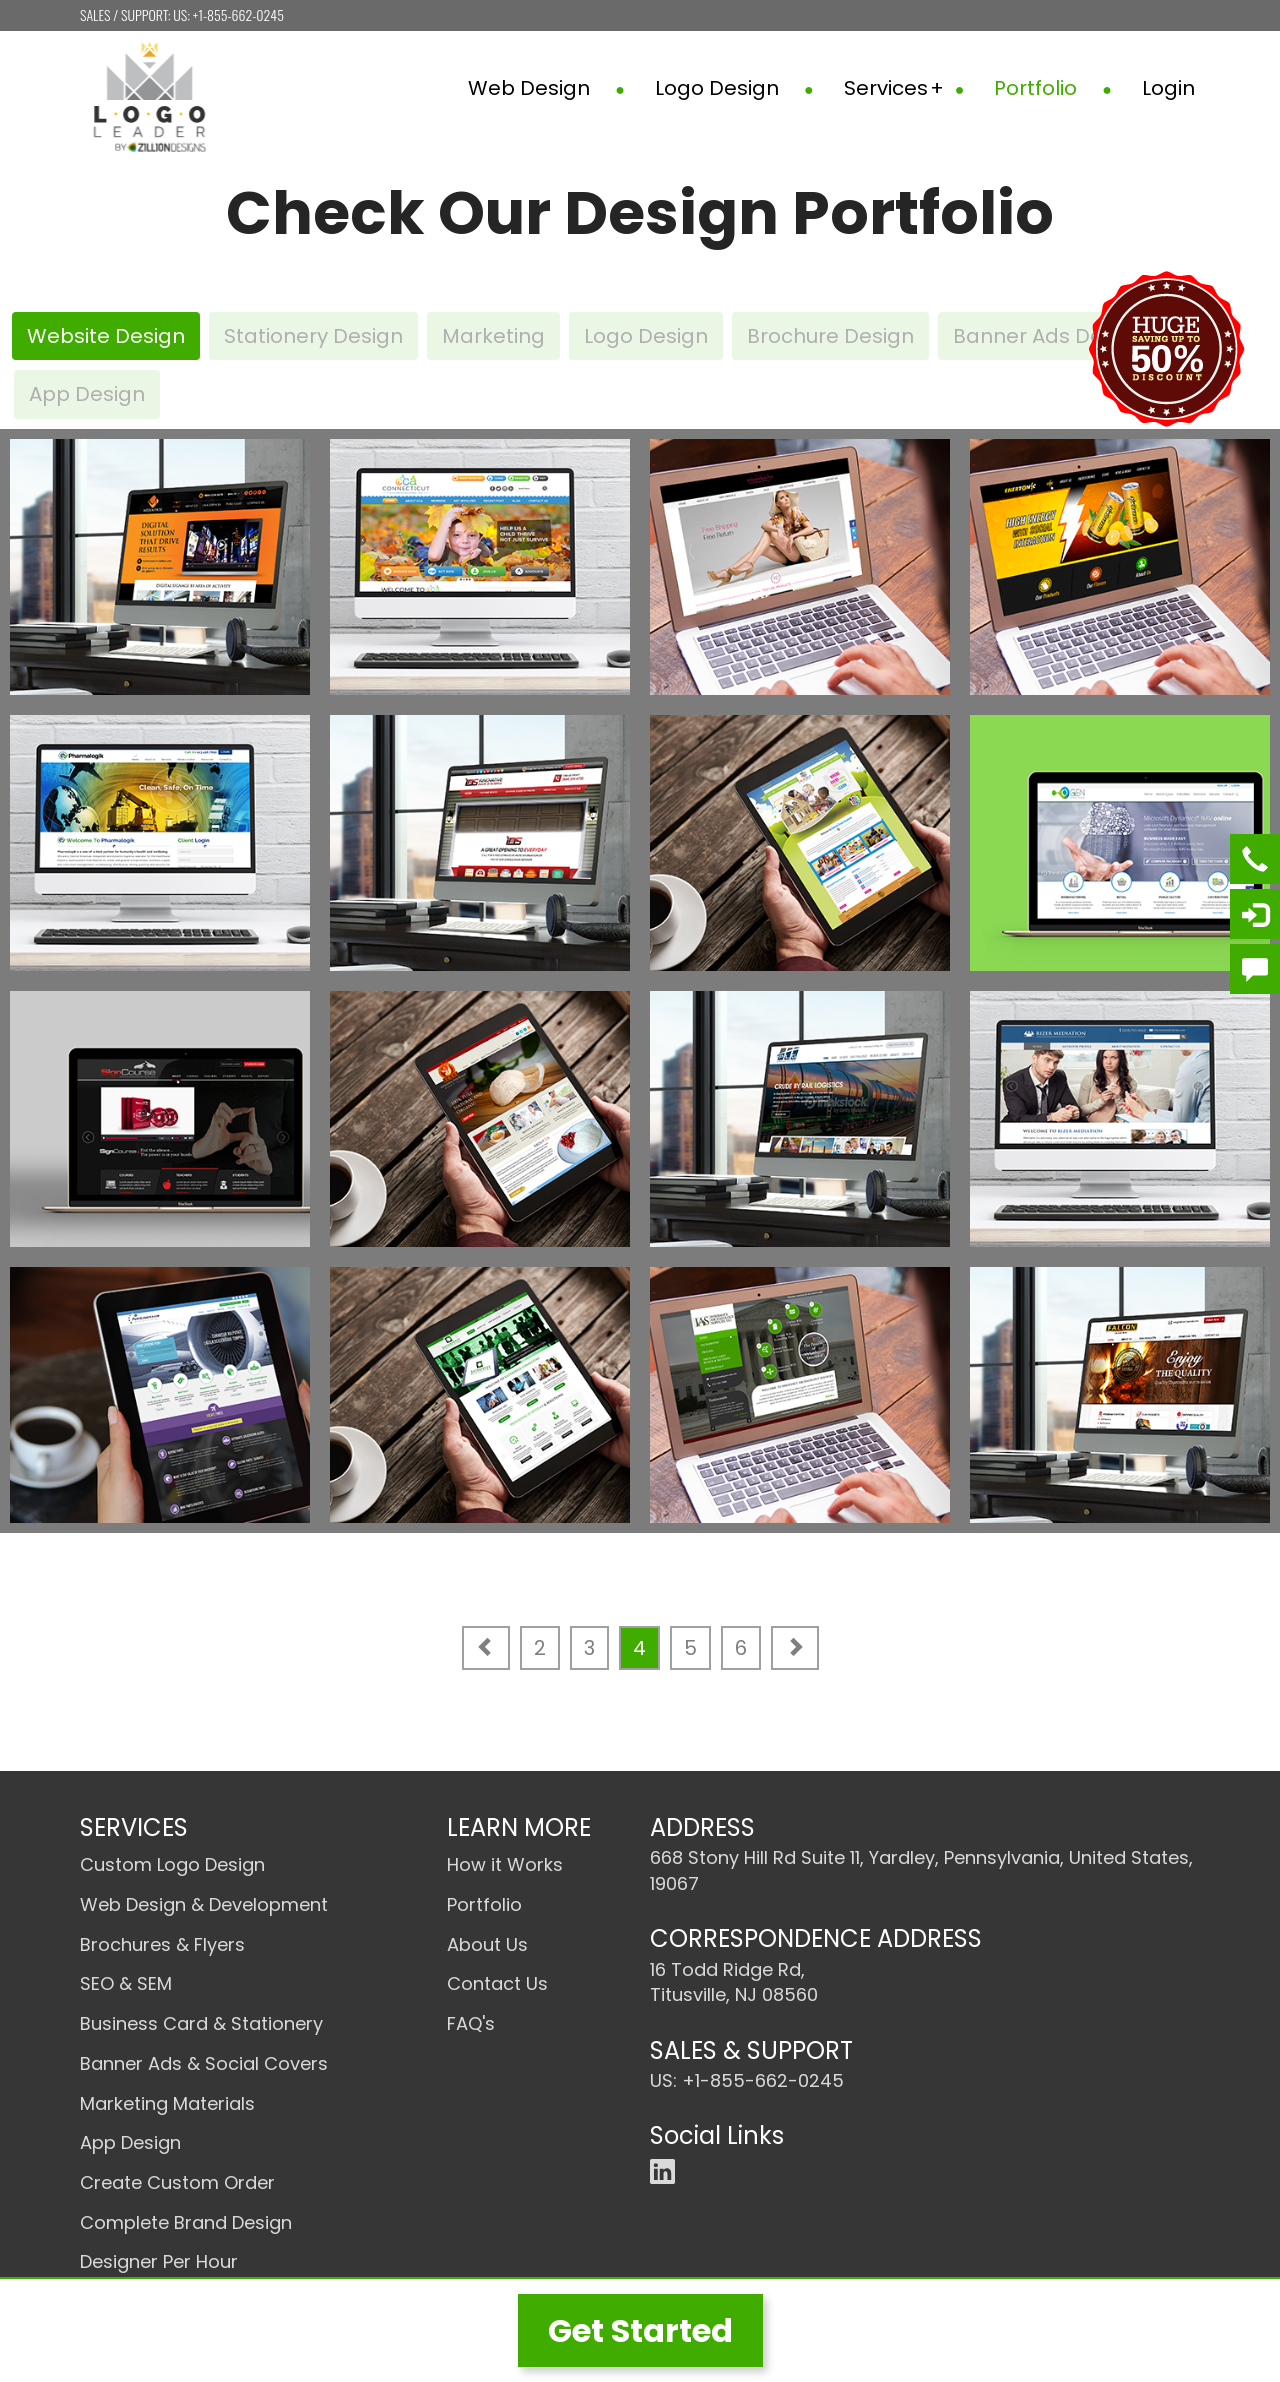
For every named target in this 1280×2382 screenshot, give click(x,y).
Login (1168, 88)
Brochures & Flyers (162, 1944)
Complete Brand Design (186, 2222)
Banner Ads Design (1049, 336)
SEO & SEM (126, 1983)
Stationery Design (313, 336)
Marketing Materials (167, 2103)
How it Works (505, 1864)
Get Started (640, 2330)
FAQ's (471, 2023)
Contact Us (497, 1983)
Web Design (546, 88)
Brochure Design (830, 336)
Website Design (106, 336)
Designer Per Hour (159, 2261)
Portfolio (1053, 88)
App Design (87, 394)
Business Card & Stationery (201, 2023)
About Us (487, 1944)
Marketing (493, 336)
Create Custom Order (177, 2182)
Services (904, 88)
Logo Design (734, 88)
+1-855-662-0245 (238, 14)
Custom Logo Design (172, 1864)
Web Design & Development (204, 1904)
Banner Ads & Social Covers (204, 2063)
